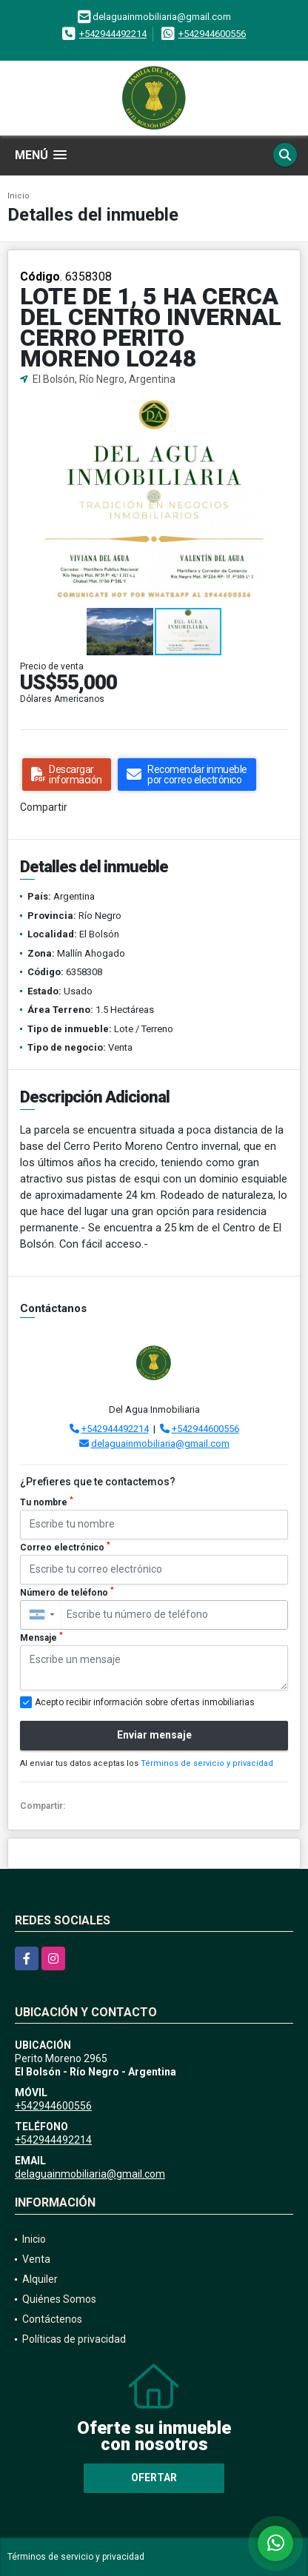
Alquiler (40, 2279)
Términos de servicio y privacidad (207, 1763)
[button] (286, 400)
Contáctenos (52, 2319)
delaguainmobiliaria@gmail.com (160, 1443)
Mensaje (41, 1637)
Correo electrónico (65, 1547)
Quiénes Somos (59, 2299)
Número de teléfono (67, 1592)
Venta (36, 2259)
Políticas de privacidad (74, 2339)
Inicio (18, 196)
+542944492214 (113, 33)
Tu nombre (46, 1502)
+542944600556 (212, 33)
